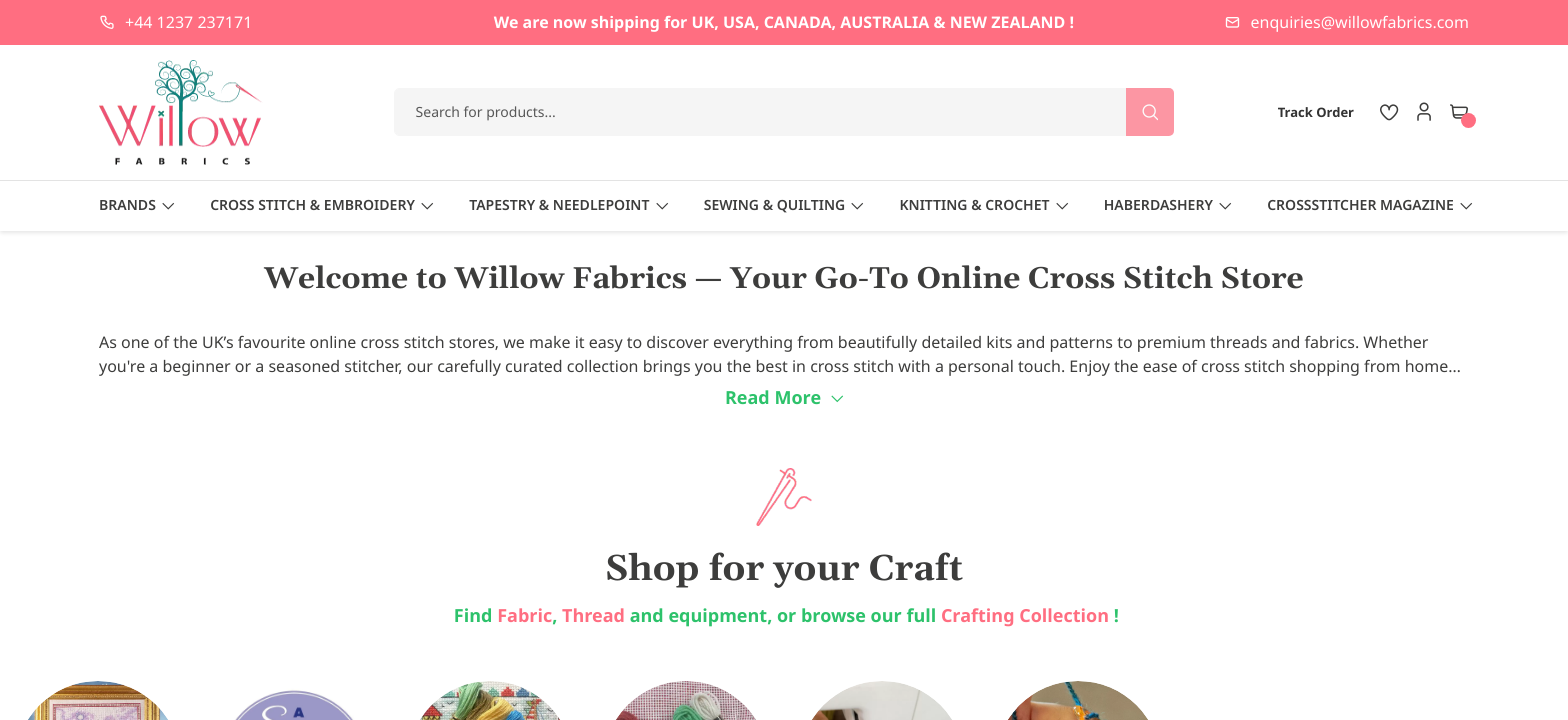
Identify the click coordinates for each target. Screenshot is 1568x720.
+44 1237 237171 (188, 22)
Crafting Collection (1027, 616)
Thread (593, 616)
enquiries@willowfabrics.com (1360, 22)
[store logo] (181, 112)
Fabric (524, 616)
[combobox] (784, 112)
